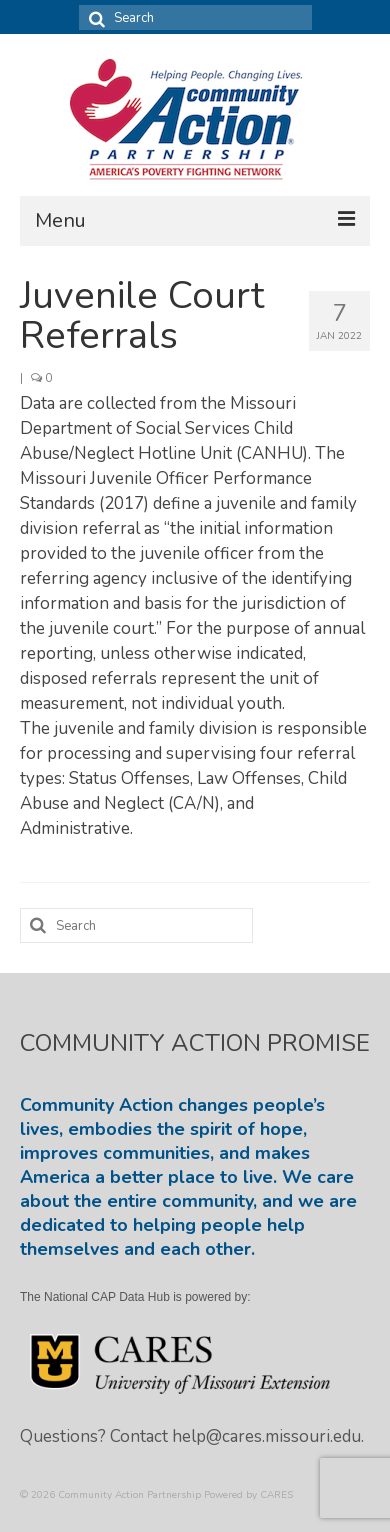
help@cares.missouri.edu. (268, 1436)
